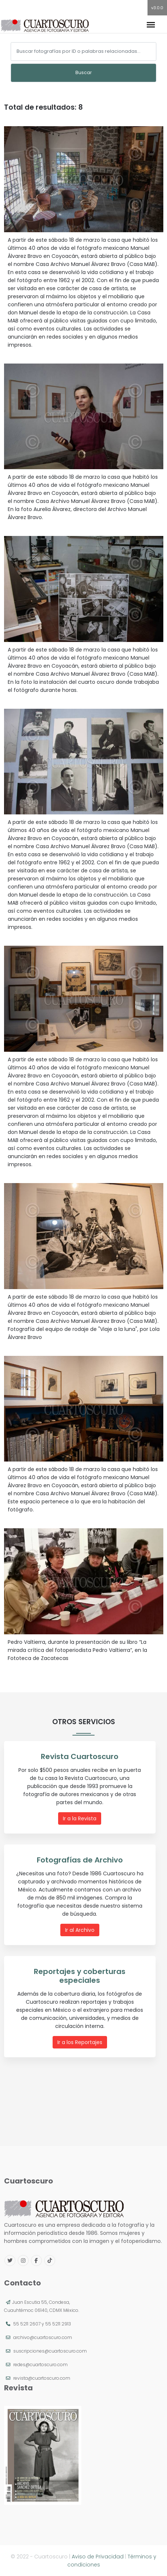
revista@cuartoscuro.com (41, 2378)
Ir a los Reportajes (79, 2042)
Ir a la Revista (79, 1818)
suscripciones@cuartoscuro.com (50, 2351)
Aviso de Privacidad (98, 2556)
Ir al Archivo (80, 1930)
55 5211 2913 (58, 2324)
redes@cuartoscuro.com (40, 2364)
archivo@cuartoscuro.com (42, 2337)
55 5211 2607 (26, 2324)
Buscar (83, 72)
